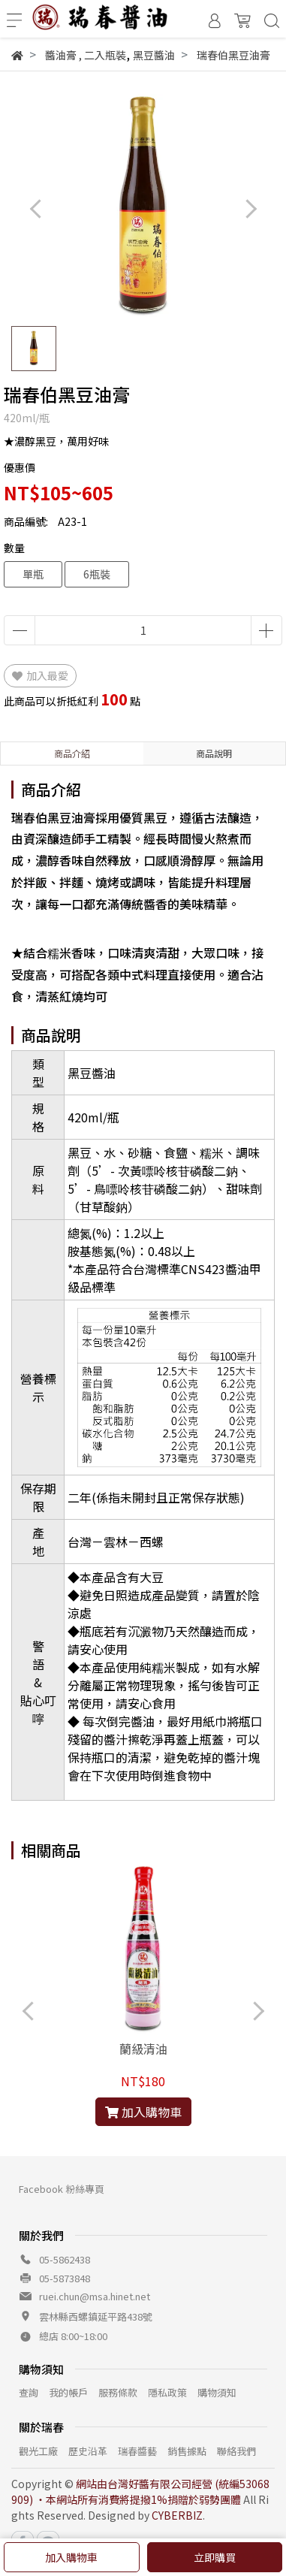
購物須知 (216, 2392)
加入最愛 (40, 675)
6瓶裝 (96, 573)
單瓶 (33, 573)
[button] (250, 208)
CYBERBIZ (177, 2515)
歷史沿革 (87, 2451)
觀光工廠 (38, 2451)
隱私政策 (167, 2392)
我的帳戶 (68, 2392)
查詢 (28, 2392)
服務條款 (117, 2392)
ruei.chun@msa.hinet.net (94, 2296)
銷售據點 (186, 2451)
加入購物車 (71, 2557)
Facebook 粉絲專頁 (61, 2189)
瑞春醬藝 (137, 2451)
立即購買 (215, 2557)
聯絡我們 (236, 2451)
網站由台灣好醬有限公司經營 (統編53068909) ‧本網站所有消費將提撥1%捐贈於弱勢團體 (140, 2491)
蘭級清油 (143, 2048)
